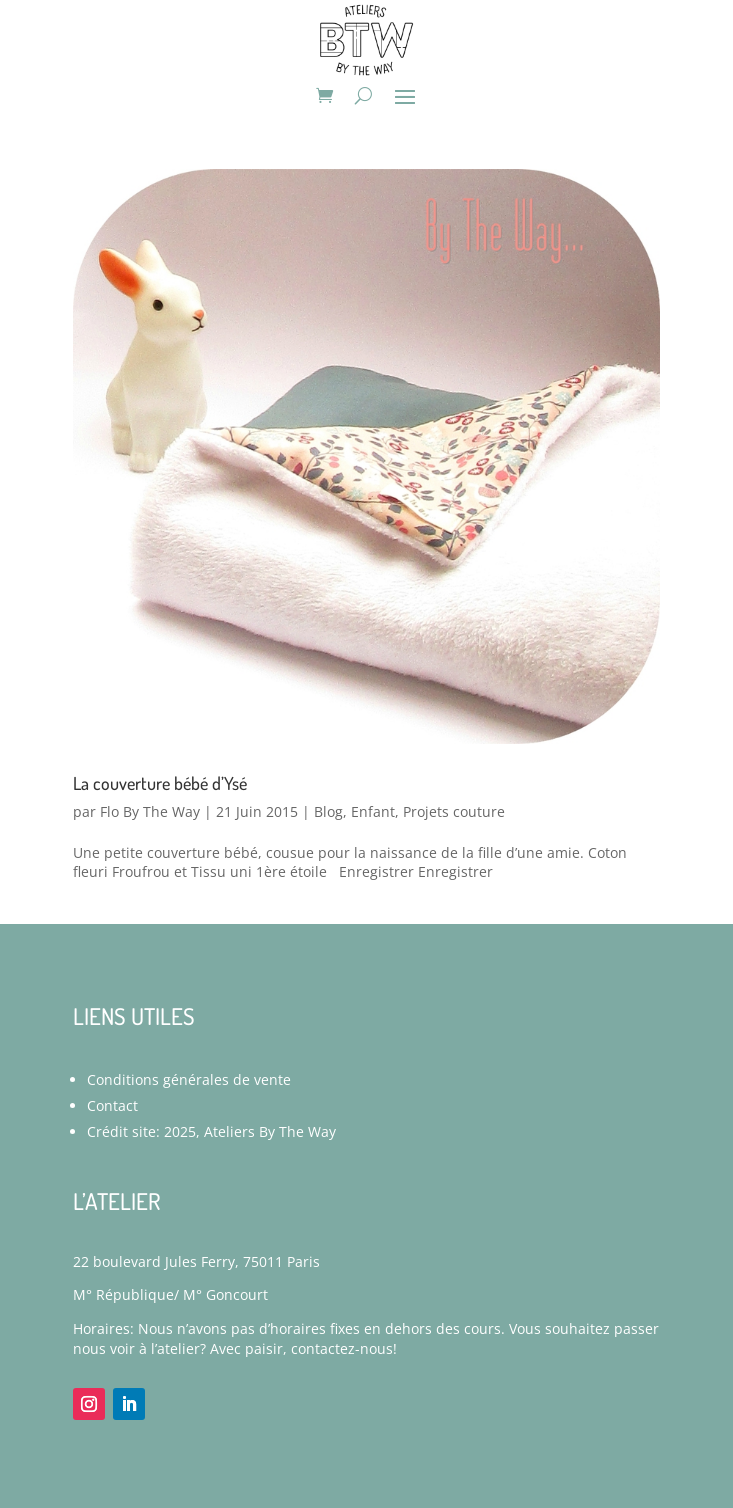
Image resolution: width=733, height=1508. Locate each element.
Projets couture (454, 811)
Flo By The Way (150, 811)
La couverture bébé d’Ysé (160, 783)
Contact (112, 1105)
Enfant (373, 811)
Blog (328, 811)
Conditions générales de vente (189, 1079)
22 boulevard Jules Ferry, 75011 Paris (196, 1261)
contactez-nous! (344, 1348)
